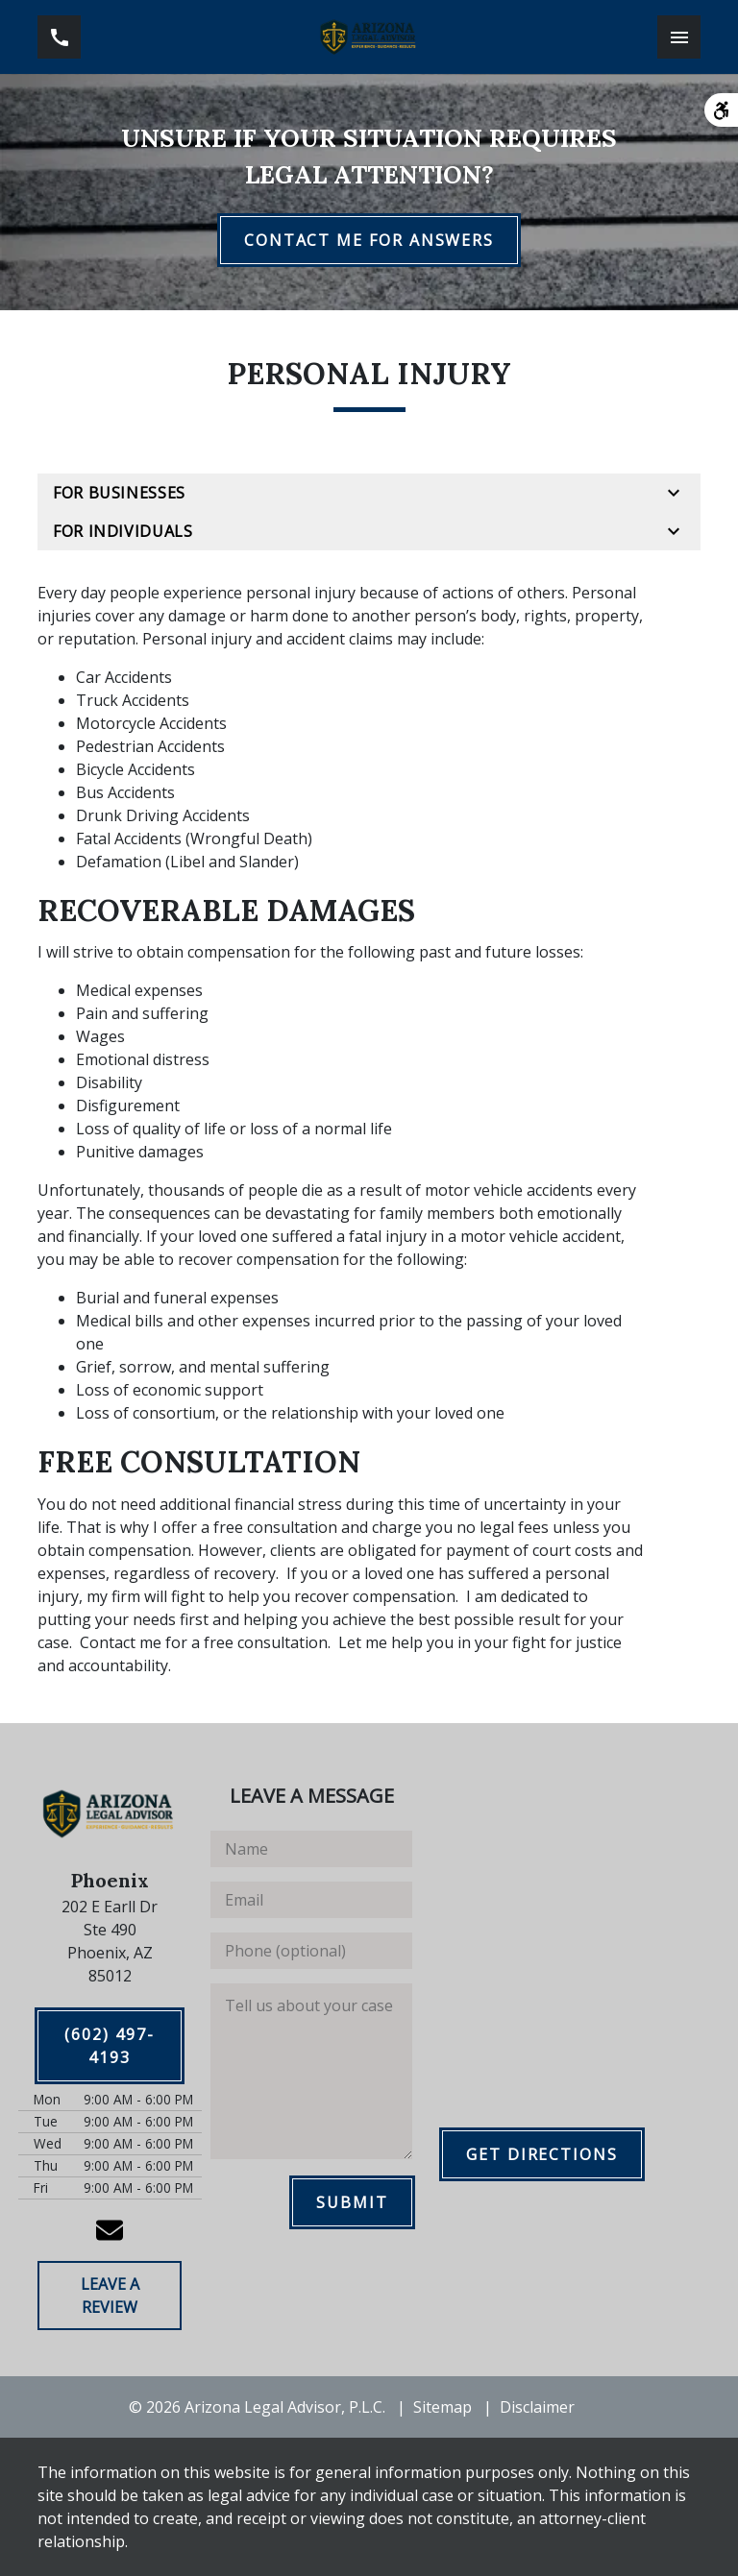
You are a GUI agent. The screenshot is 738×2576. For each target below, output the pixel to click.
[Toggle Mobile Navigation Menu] (679, 37)
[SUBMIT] (352, 2202)
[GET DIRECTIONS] (542, 2154)
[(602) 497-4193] (109, 2045)
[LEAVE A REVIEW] (109, 2295)
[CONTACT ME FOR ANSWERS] (369, 240)
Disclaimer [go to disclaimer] (537, 2407)
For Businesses (119, 492)
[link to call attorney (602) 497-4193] (59, 37)
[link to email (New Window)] (109, 2230)
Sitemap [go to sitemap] (442, 2407)
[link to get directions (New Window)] (110, 1941)
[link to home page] (369, 37)
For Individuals (123, 531)
